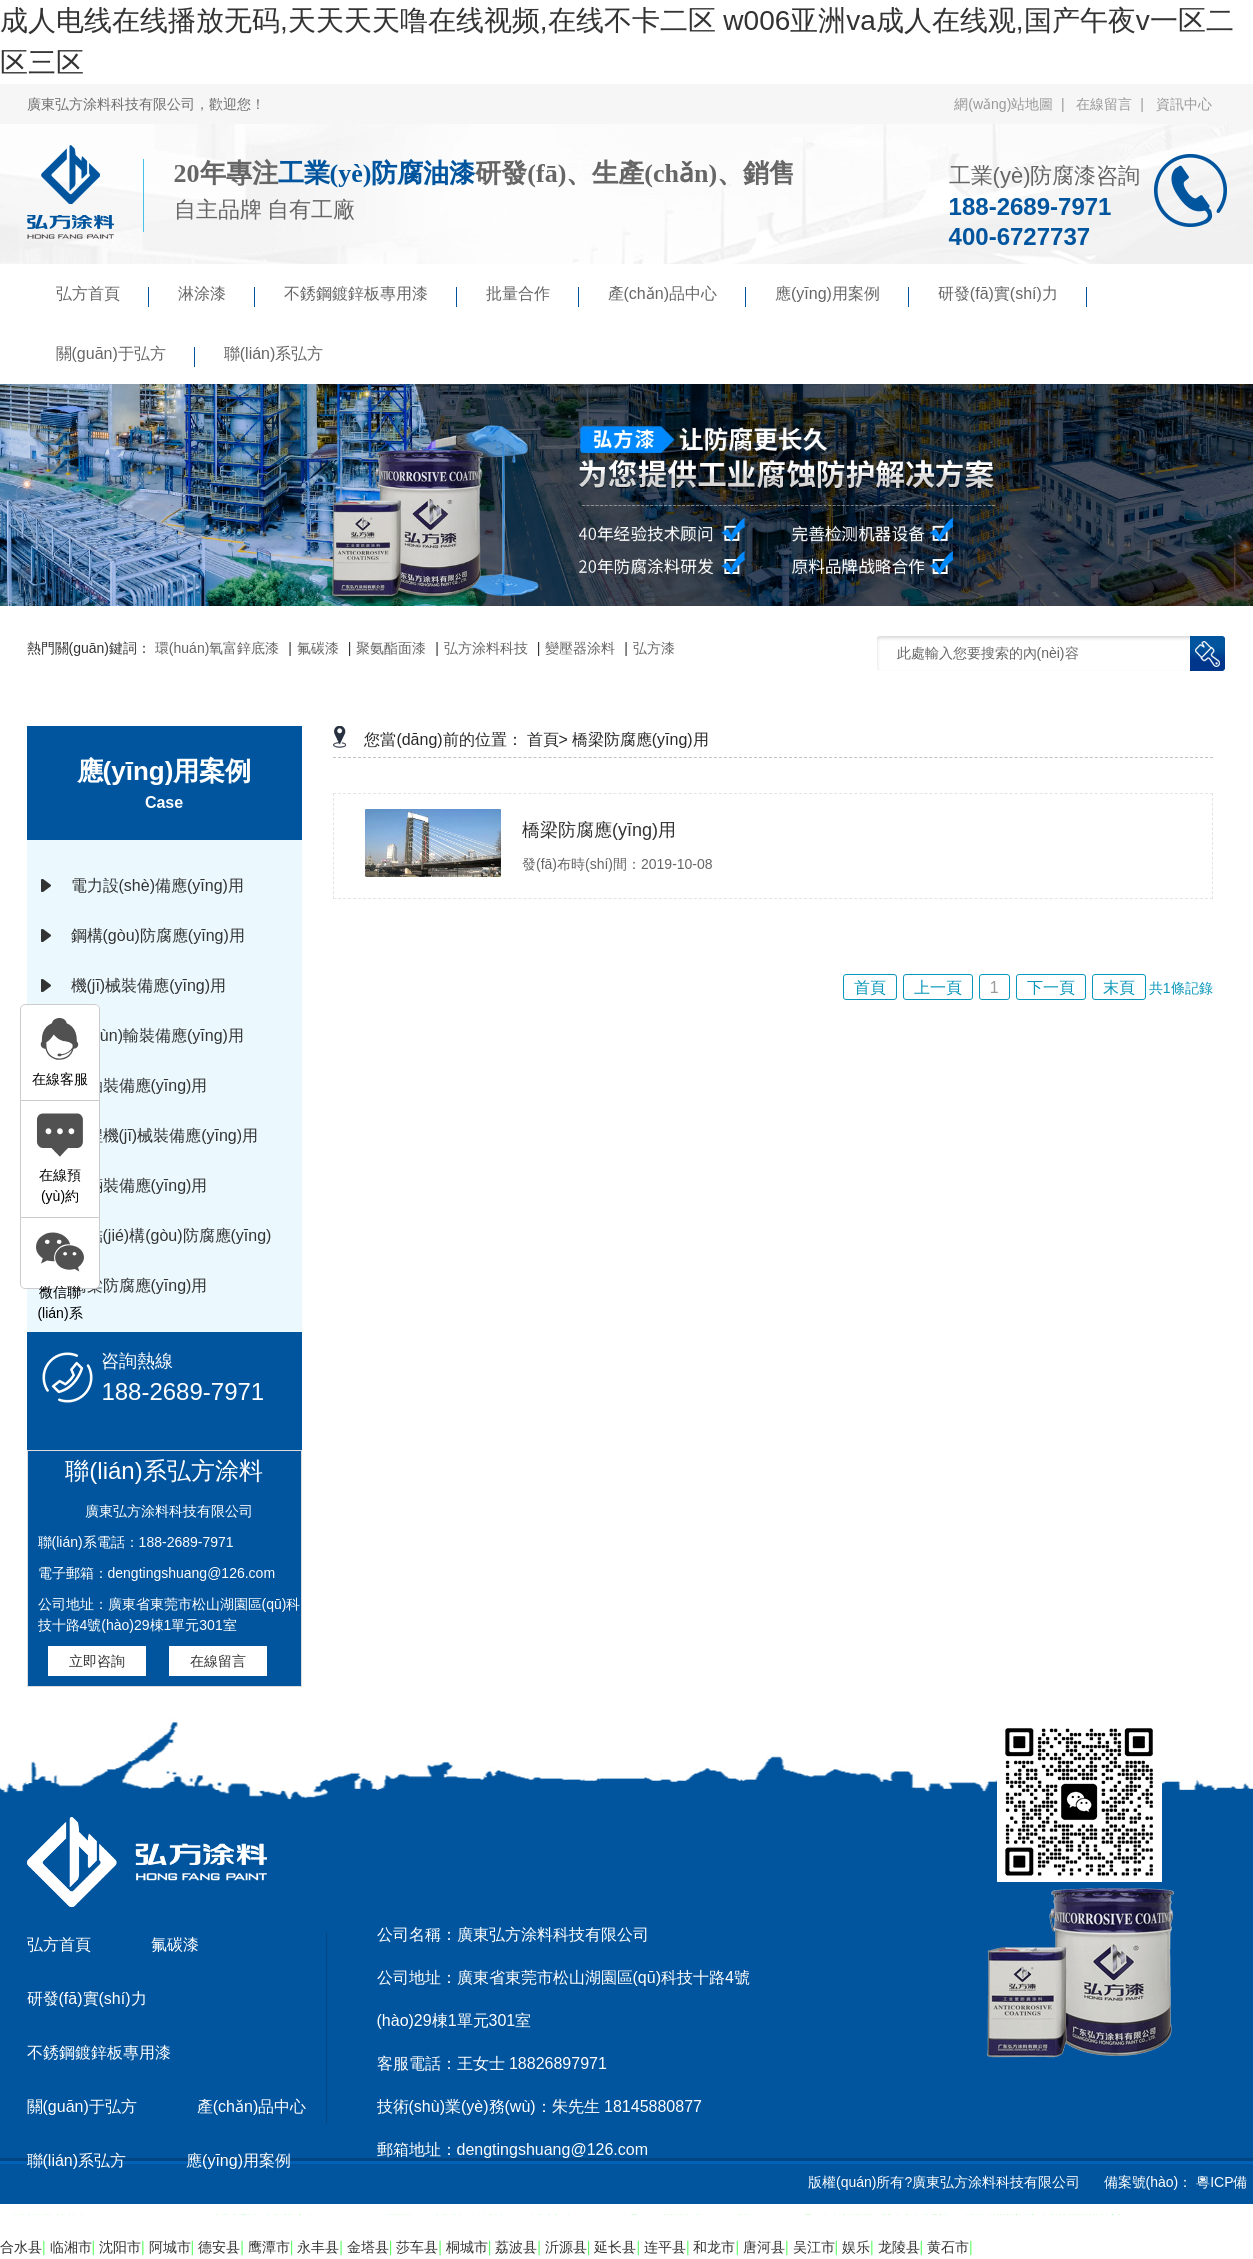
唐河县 (764, 2247)
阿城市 (170, 2247)
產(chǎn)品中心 (677, 296)
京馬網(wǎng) (685, 2233)
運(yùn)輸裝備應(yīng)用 (157, 1035)
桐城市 (467, 2247)
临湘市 (71, 2247)
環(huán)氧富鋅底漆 (217, 648)
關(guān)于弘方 (125, 356)
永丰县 (318, 2247)
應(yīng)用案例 (842, 296)
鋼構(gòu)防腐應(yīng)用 (158, 935)
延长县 (615, 2247)
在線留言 (218, 1661)
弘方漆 (654, 648)
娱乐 (856, 2247)
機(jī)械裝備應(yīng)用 (149, 985)
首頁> (547, 739)
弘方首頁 (102, 296)
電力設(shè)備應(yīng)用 (157, 885)
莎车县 (417, 2247)
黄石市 (948, 2247)
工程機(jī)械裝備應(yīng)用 (165, 1135)
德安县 (219, 2247)
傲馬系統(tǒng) (790, 2233)
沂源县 (566, 2247)
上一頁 (938, 987)
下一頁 (1051, 987)
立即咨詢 (97, 1661)
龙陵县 (899, 2247)
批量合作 (532, 296)
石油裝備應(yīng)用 (139, 1085)
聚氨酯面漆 (391, 648)
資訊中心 (1184, 104)
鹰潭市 (269, 2247)
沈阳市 (120, 2247)
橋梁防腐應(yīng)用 (139, 1285)
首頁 (870, 987)
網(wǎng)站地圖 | (1013, 104)
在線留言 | (1113, 104)
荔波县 (516, 2247)
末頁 (1119, 987)
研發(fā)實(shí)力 (1012, 296)
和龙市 (714, 2247)
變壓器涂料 (580, 648)
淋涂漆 (216, 296)
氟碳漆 (318, 648)
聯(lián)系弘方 (274, 353)
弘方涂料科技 (486, 648)
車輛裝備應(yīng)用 (139, 1185)
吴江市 (814, 2247)
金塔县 (368, 2247)
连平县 (665, 2247)
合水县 (21, 2247)
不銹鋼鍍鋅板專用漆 (370, 296)
